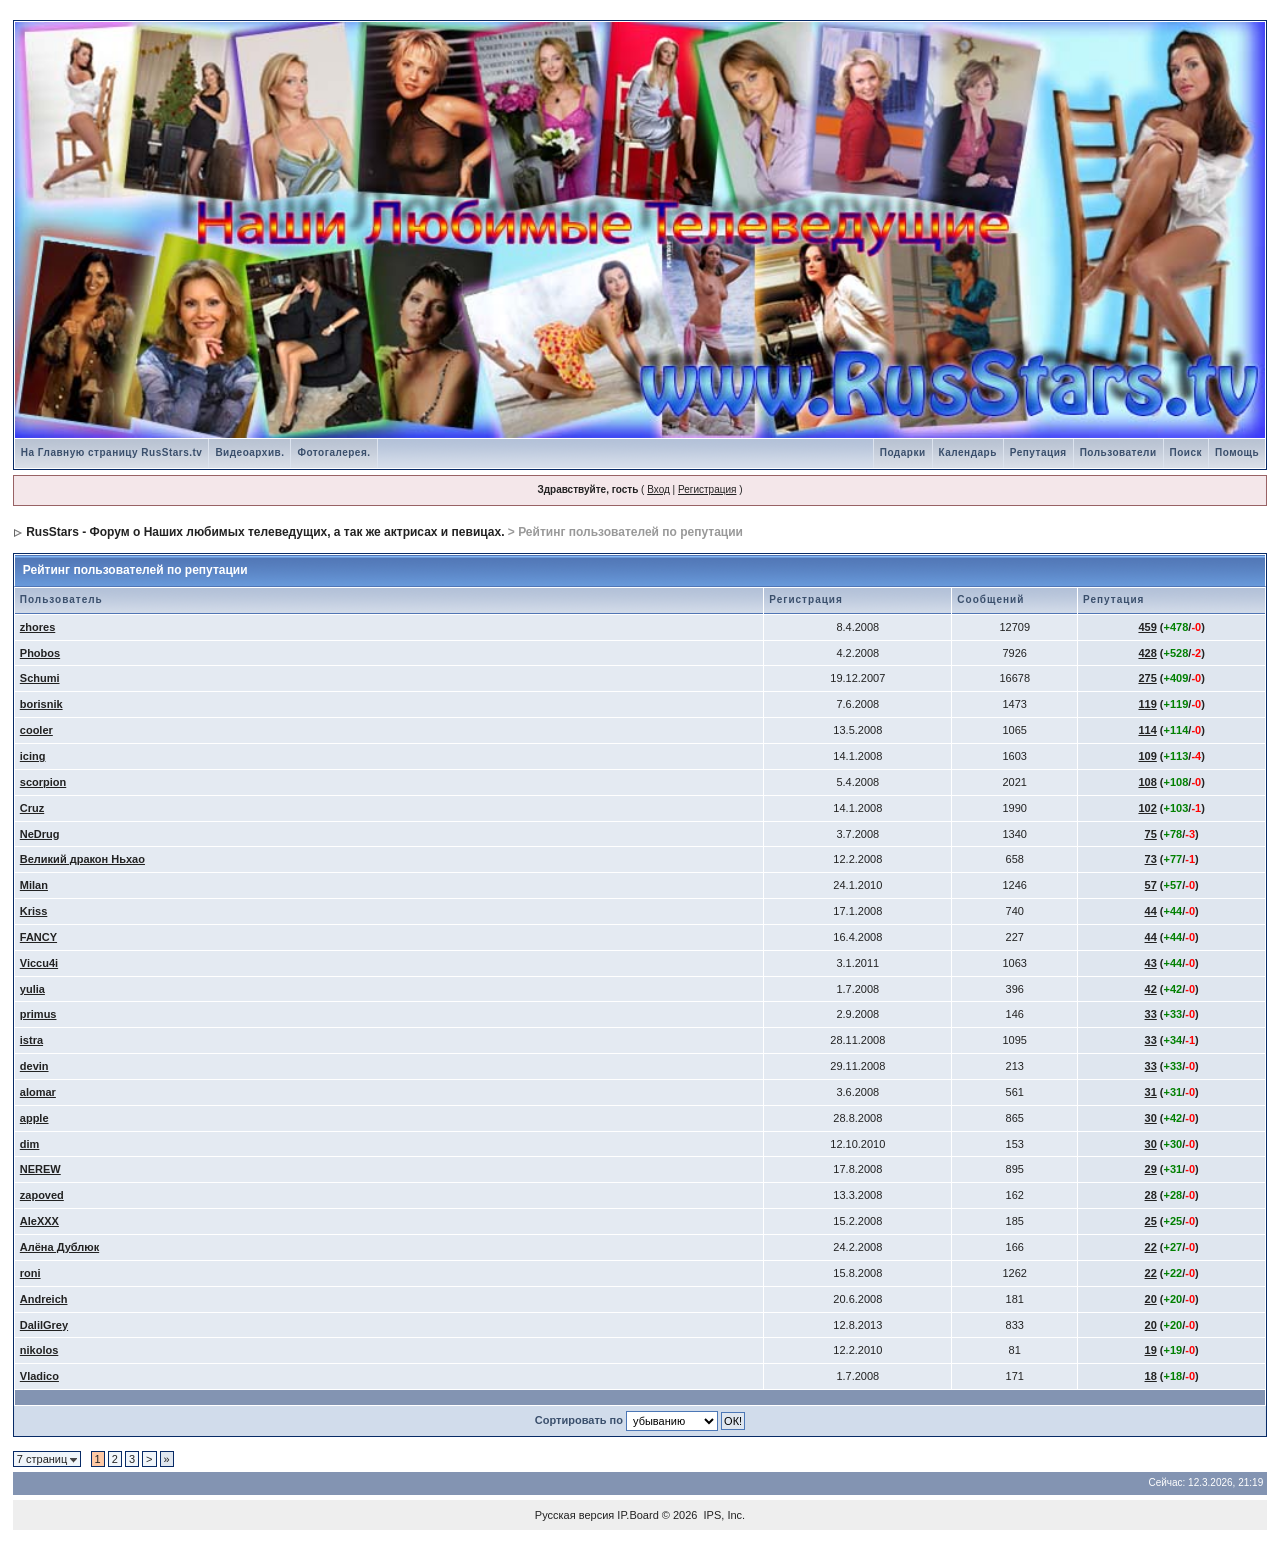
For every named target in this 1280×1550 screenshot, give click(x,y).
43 (1151, 963)
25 (1151, 1221)
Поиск (1186, 452)
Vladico (39, 1376)
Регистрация (707, 489)
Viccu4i (39, 963)
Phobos (40, 653)
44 (1151, 911)
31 (1151, 1092)
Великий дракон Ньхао (82, 859)
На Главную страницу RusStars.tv (112, 452)
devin (34, 1066)
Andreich (44, 1299)
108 (1147, 782)
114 (1147, 730)
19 (1151, 1350)
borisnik (41, 704)
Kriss (34, 911)
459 (1147, 627)
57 (1151, 885)
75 (1151, 834)
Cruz (32, 808)
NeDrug (40, 834)
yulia (32, 989)
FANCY (38, 937)
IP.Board (637, 1515)
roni (30, 1273)
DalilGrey (44, 1325)
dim (30, 1144)
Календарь (968, 452)
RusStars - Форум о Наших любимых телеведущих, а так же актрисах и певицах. (265, 532)
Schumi (40, 678)
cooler (36, 730)
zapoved (42, 1195)
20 (1151, 1299)
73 (1151, 859)
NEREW (40, 1169)
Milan (34, 885)
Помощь (1237, 452)
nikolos (39, 1350)
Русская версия (574, 1515)
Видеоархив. (249, 452)
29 (1151, 1169)
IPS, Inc (723, 1515)
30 (1151, 1118)
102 (1147, 808)
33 (1151, 1014)
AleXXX (39, 1221)
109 (1147, 756)
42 (1151, 989)
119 (1147, 704)
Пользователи (1118, 452)
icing (33, 756)
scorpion (43, 782)
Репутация (1038, 452)
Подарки (903, 452)
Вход (658, 489)
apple (34, 1118)
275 (1147, 678)
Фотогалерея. (333, 452)
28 (1151, 1195)
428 (1147, 653)
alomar (38, 1092)
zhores (37, 627)
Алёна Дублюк (59, 1247)
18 (1151, 1376)
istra (31, 1040)
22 (1151, 1247)
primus (38, 1014)
